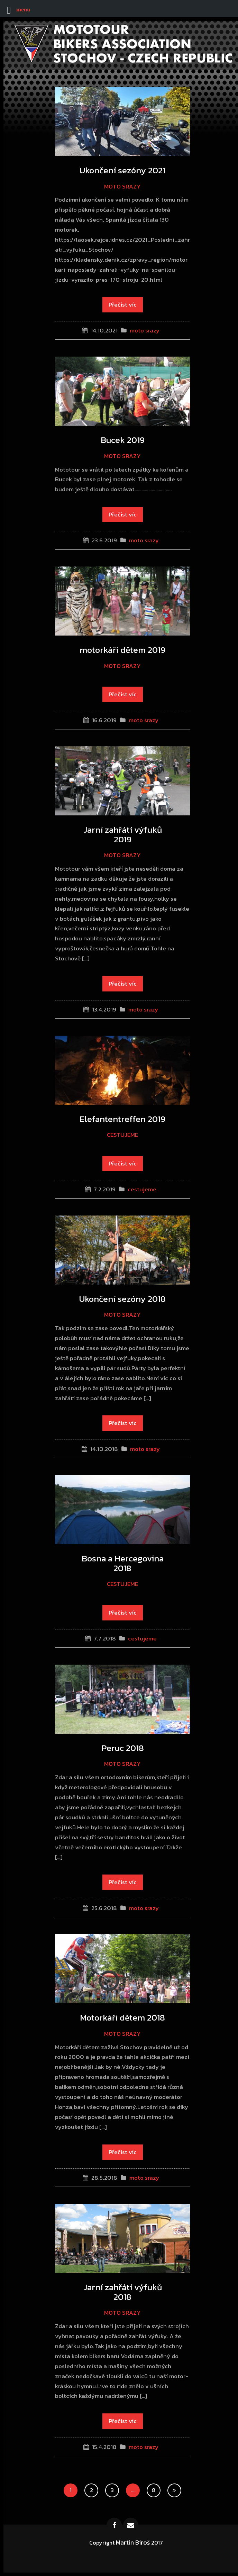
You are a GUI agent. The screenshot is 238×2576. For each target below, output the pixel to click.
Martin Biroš (133, 2542)
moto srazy (122, 186)
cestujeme (122, 1134)
